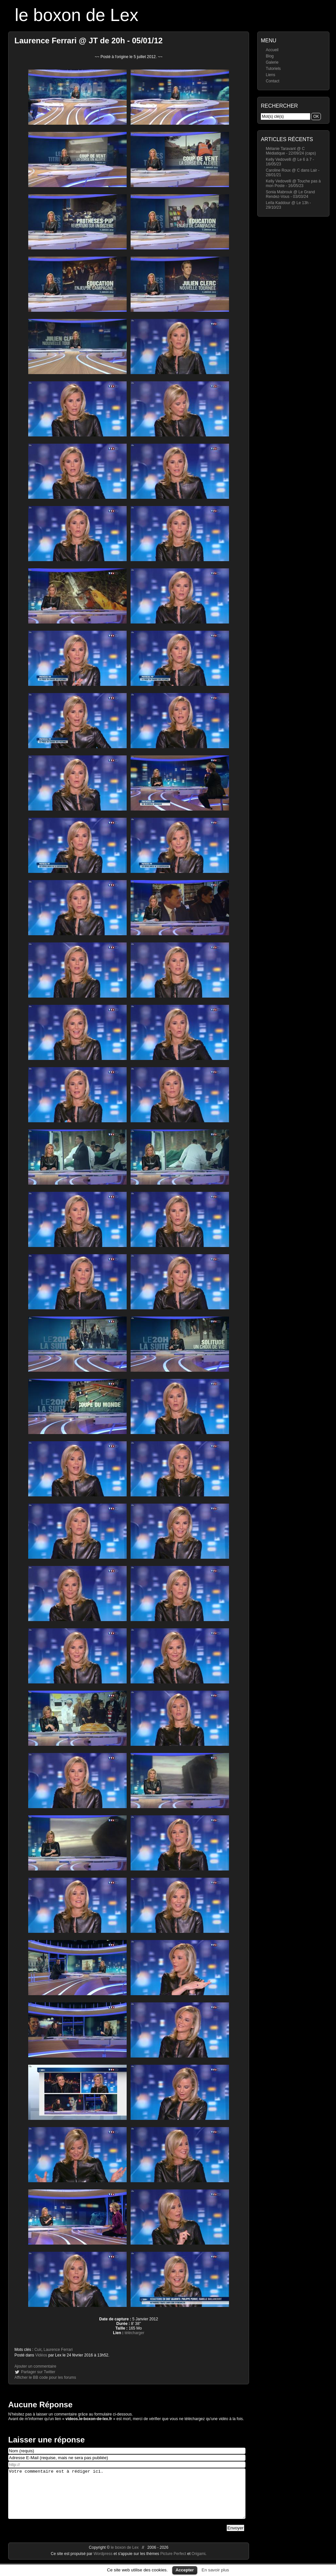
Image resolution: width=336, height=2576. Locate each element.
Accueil (272, 50)
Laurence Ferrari (58, 2349)
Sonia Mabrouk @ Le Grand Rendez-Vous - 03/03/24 (290, 194)
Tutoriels (273, 68)
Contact (272, 81)
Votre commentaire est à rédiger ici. (126, 2498)
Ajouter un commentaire (35, 2366)
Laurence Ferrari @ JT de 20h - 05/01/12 (88, 40)
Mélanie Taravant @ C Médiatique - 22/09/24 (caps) (291, 151)
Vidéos (41, 2355)
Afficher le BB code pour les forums (45, 2377)
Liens (270, 75)
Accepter (185, 2569)
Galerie (272, 62)
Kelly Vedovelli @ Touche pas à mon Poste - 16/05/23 (293, 183)
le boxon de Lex (76, 15)
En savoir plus (215, 2569)
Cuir (37, 2349)
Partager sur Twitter (38, 2372)
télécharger (134, 2333)
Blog (270, 56)
